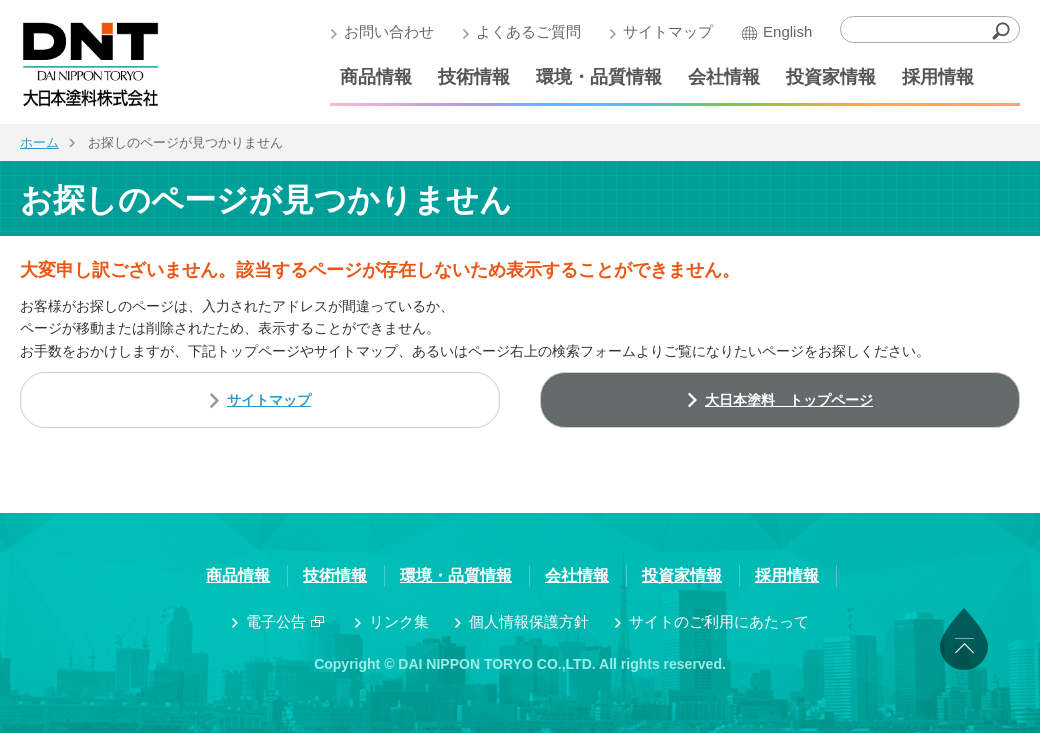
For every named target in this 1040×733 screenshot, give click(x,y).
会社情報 (724, 77)
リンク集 (399, 621)
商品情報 (376, 77)
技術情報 (474, 77)
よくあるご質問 (528, 31)
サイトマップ (668, 31)
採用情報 (938, 77)
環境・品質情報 (599, 77)
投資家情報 (831, 77)
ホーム (39, 142)
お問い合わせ (389, 31)
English (787, 31)
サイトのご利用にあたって (719, 621)
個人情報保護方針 (529, 621)
